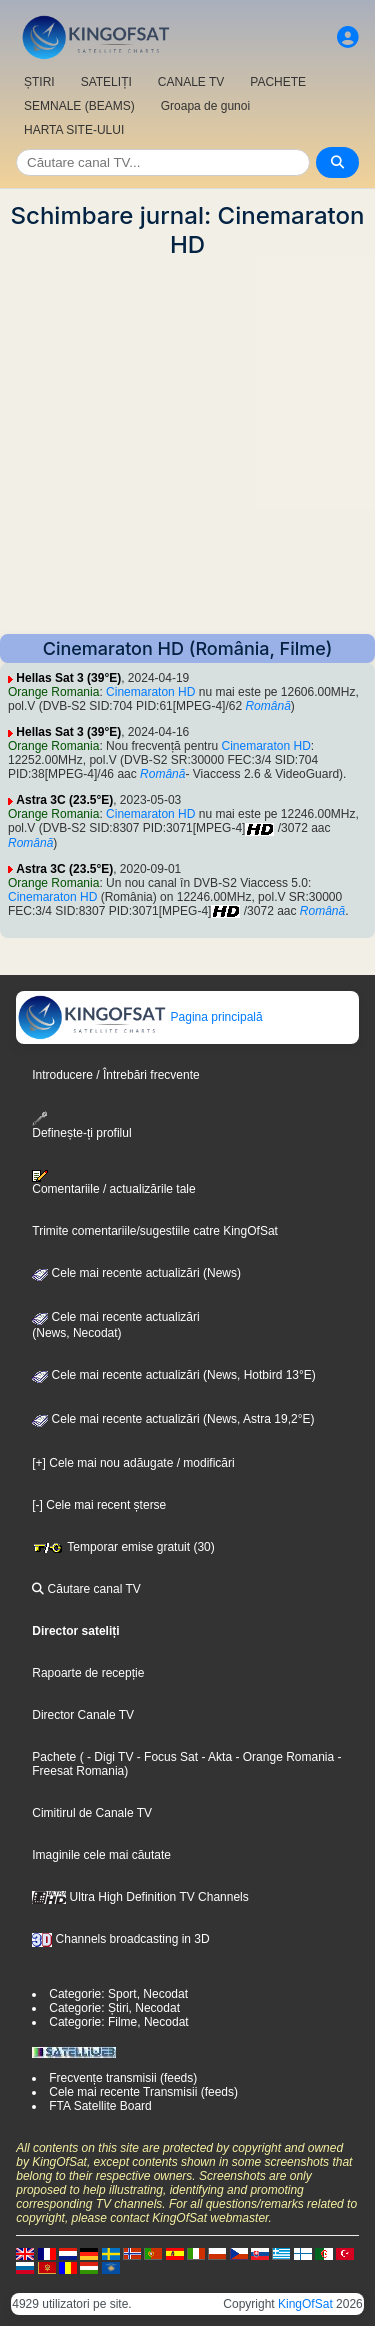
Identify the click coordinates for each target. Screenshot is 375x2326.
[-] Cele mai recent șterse (99, 1505)
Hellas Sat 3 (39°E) (68, 678)
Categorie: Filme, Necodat (118, 2022)
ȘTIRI (39, 82)
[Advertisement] (187, 446)
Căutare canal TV (86, 1589)
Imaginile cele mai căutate (101, 1855)
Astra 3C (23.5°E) (64, 800)
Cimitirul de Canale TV (92, 1813)
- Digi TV (110, 1757)
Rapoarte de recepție (88, 1673)
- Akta (215, 1757)
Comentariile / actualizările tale (113, 1183)
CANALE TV (191, 82)
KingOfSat (305, 2304)
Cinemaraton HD (150, 692)
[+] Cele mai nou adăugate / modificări (133, 1463)
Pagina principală (139, 1017)
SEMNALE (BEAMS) (79, 106)
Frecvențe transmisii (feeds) (123, 2078)
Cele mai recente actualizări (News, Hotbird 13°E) (174, 1375)
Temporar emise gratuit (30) (123, 1547)
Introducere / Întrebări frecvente (115, 1075)
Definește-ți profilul (81, 1125)
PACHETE (278, 82)
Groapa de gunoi (205, 106)
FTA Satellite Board (100, 2106)
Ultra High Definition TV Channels (140, 1897)
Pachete (54, 1757)
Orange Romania (53, 692)
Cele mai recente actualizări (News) (136, 1273)
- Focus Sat (165, 1757)
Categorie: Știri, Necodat (114, 2008)
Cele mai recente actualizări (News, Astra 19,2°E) (173, 1419)
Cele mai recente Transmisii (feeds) (143, 2092)
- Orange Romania (283, 1757)
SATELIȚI (106, 82)
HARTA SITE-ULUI (74, 130)
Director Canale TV (83, 1715)
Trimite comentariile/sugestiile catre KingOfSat (155, 1231)
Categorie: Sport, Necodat (118, 1994)
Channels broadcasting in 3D (120, 1939)
